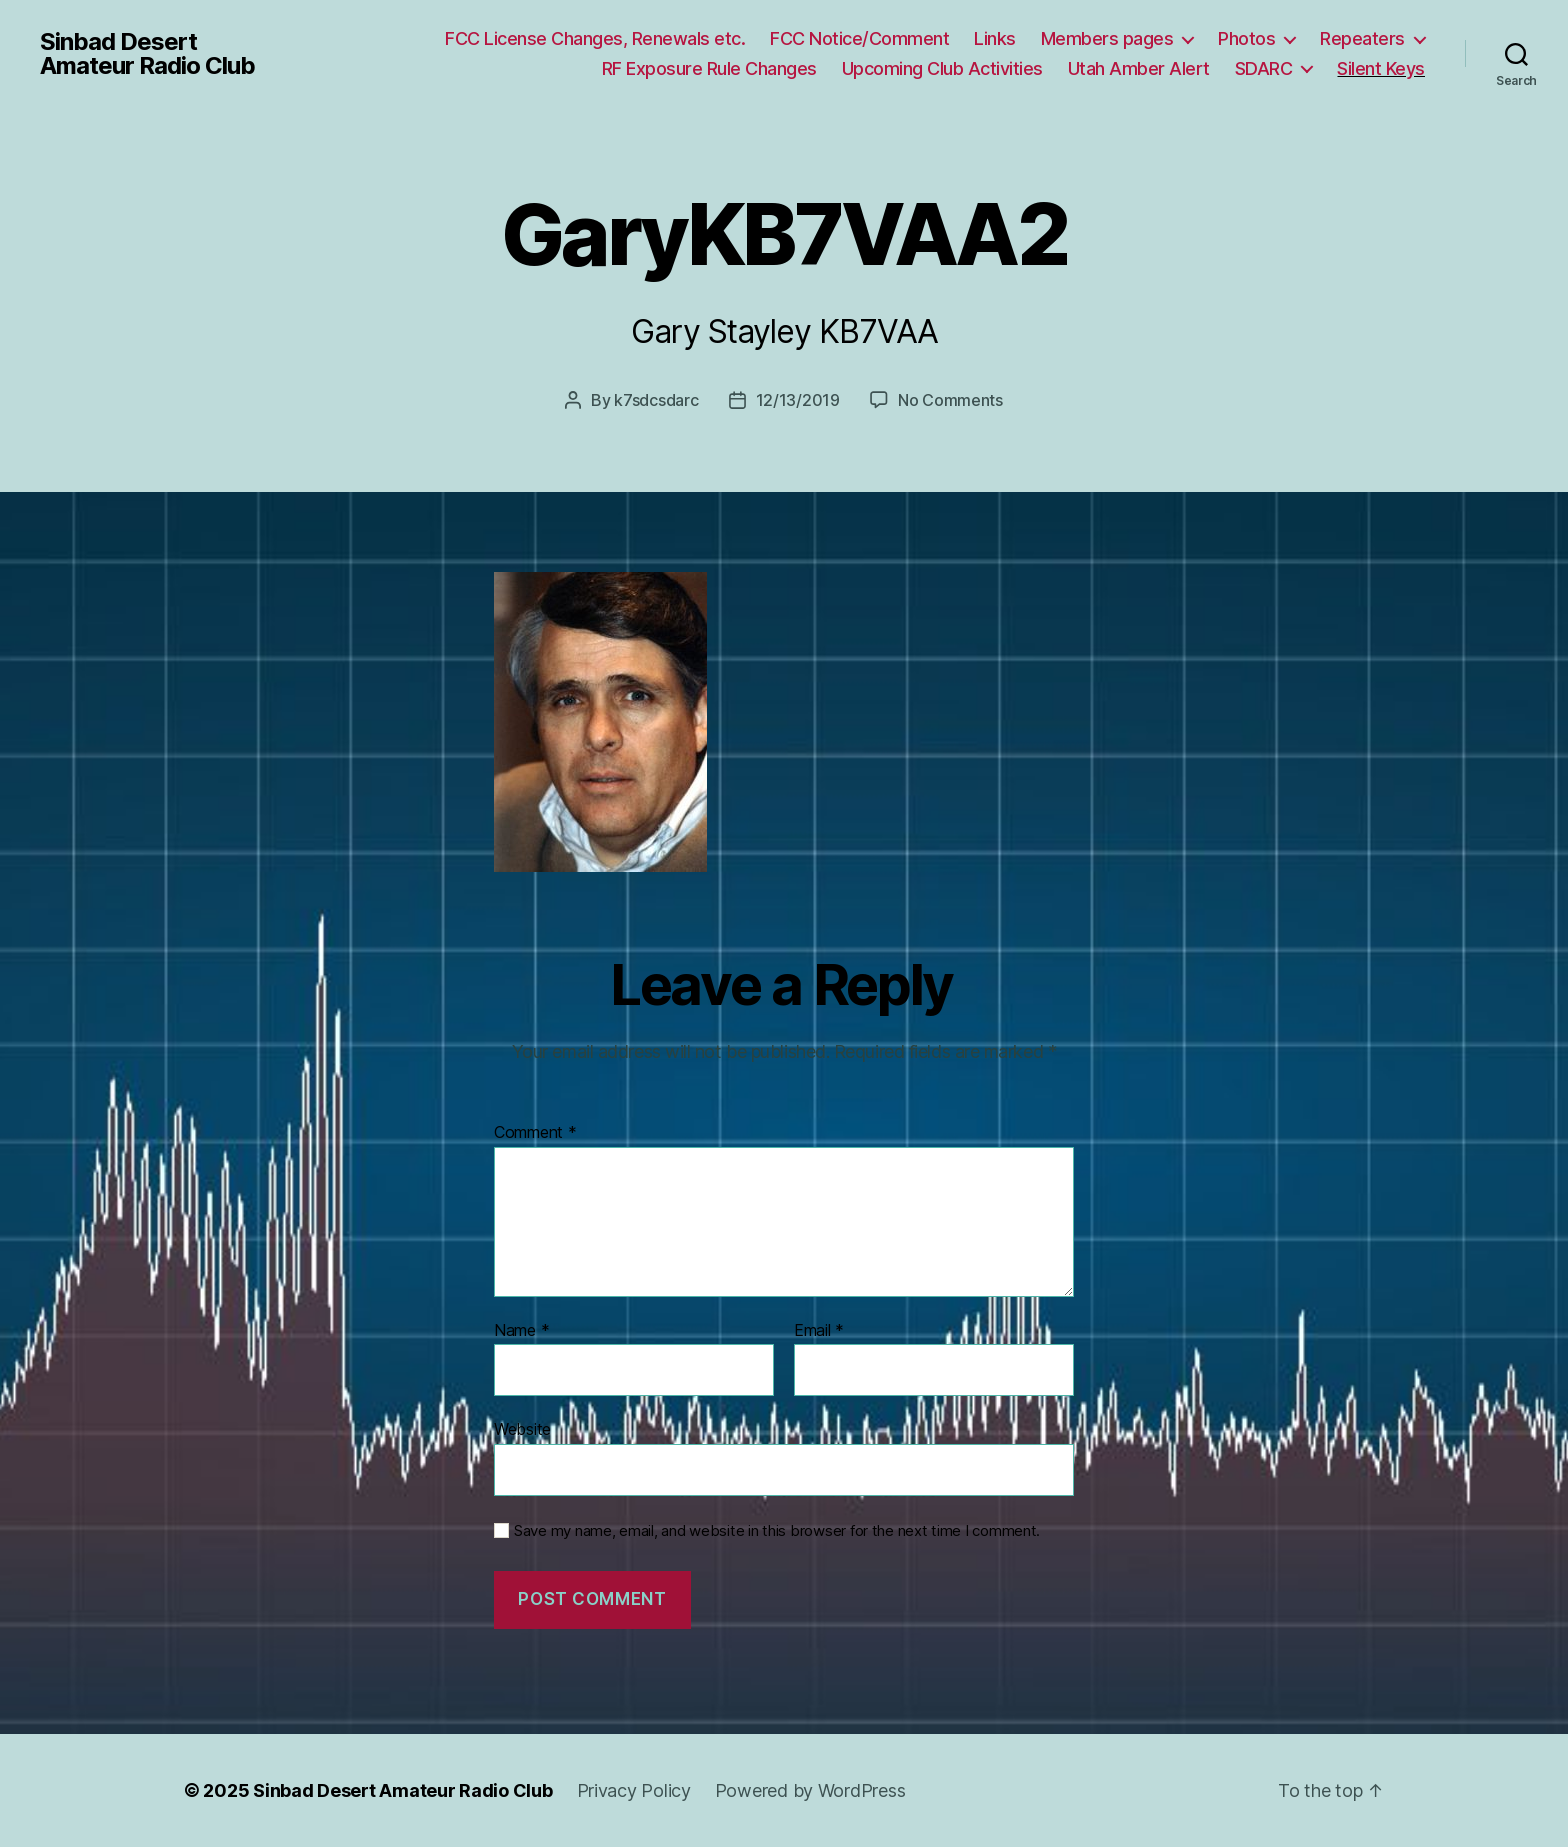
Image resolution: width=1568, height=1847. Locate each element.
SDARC (1264, 68)
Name (521, 1331)
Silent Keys (1381, 68)
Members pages (1107, 38)
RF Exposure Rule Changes (709, 68)
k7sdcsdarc (656, 400)
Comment (535, 1133)
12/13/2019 (798, 400)
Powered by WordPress (810, 1790)
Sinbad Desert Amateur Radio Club (147, 54)
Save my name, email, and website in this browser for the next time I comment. (777, 1531)
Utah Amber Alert (1139, 68)
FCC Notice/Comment (859, 38)
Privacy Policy (634, 1790)
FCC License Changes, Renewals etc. (595, 38)
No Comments (950, 400)
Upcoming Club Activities (942, 68)
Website (522, 1429)
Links (995, 38)
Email (819, 1331)
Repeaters (1362, 38)
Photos (1246, 38)
